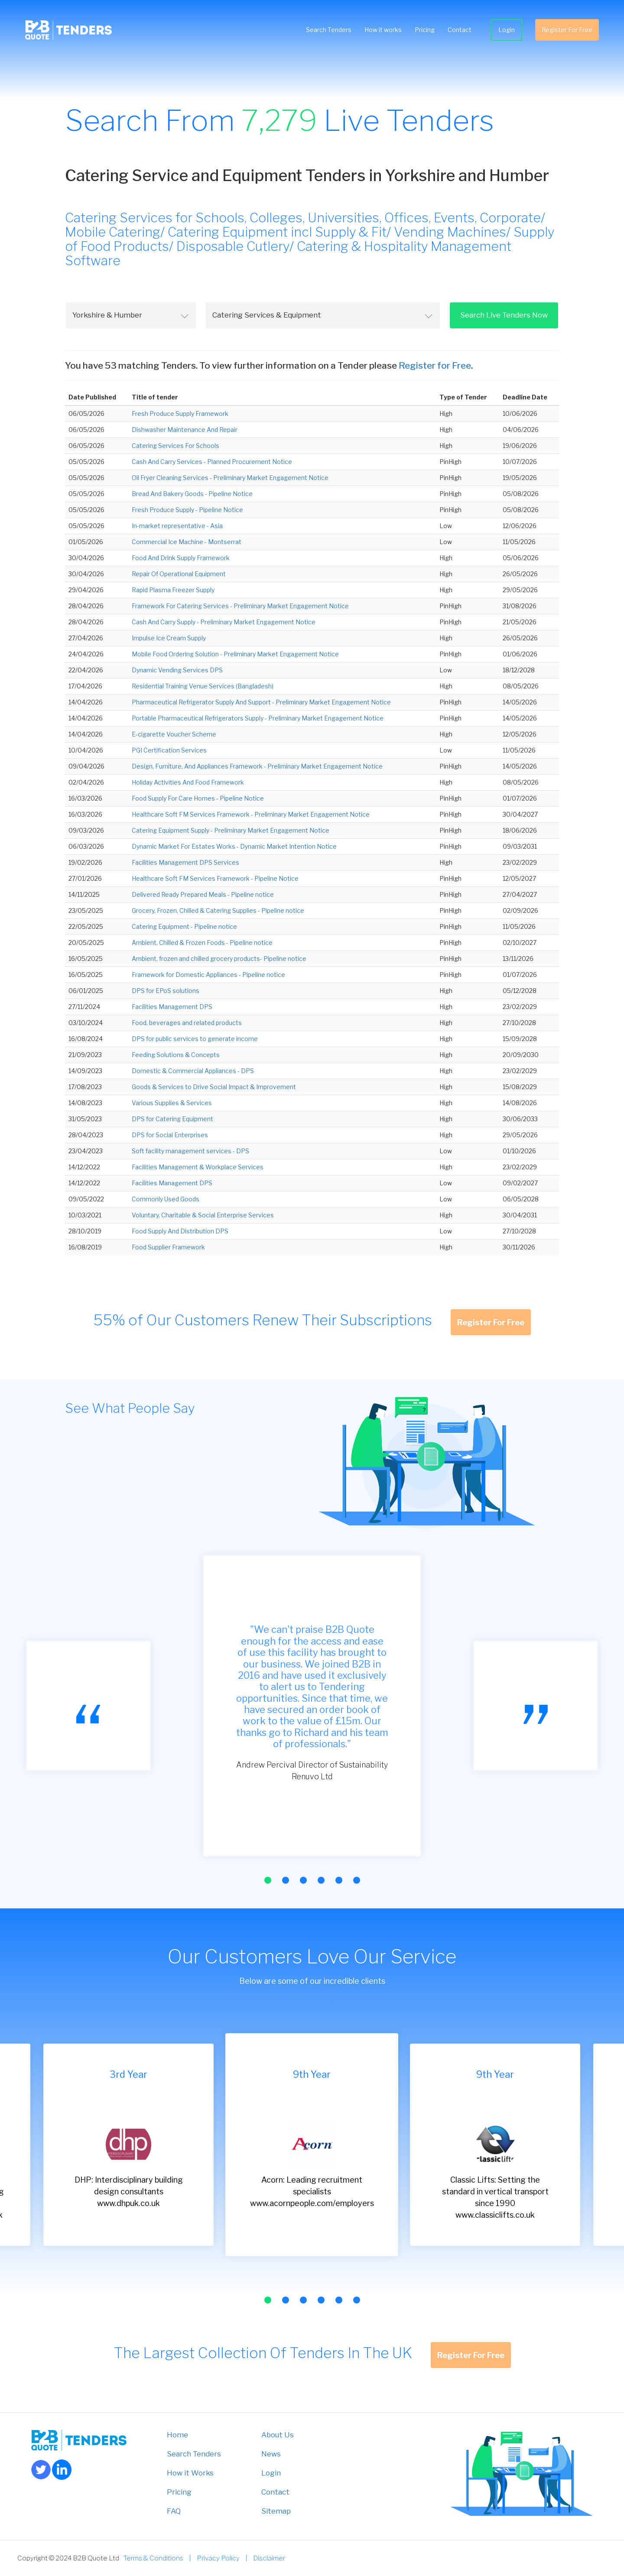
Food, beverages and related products (187, 1022)
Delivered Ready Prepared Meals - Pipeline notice (203, 894)
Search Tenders (328, 30)
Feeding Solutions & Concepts (176, 1054)
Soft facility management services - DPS (190, 1151)
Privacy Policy (218, 2558)
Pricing (424, 30)
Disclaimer (269, 2558)
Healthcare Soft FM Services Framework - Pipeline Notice (215, 878)
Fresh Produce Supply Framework (180, 413)
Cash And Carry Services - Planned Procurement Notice (212, 461)
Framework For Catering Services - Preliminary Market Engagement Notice (240, 606)
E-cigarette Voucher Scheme (174, 734)
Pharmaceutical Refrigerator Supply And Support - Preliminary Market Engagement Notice (261, 702)
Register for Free (435, 365)
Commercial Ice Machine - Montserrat (186, 541)
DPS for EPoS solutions (165, 990)
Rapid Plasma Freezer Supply (173, 590)
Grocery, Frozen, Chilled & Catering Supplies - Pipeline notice (218, 910)
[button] (267, 1880)
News (271, 2453)
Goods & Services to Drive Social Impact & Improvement (214, 1086)
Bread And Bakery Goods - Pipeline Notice (192, 493)
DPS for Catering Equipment (172, 1119)
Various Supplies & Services (172, 1102)
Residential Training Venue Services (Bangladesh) (202, 686)
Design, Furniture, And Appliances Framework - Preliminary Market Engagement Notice (257, 766)
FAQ (174, 2511)
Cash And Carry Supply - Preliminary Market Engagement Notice (223, 622)
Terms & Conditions (153, 2558)
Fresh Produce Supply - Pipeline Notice (187, 509)
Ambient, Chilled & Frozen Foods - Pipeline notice (202, 942)
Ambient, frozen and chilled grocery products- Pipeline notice (219, 958)
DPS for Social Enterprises (170, 1135)
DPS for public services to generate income (195, 1038)
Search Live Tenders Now (504, 315)
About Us (277, 2434)
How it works (382, 30)
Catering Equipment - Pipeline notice (184, 926)
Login (505, 30)
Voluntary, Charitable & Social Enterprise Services (203, 1215)
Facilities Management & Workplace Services (197, 1167)
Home (177, 2434)
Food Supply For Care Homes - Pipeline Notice (198, 798)
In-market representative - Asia (177, 525)
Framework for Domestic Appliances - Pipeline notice (208, 974)
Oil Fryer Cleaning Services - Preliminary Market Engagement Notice (230, 477)
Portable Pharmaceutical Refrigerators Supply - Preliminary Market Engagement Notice (258, 718)
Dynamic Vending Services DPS (177, 670)
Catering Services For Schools (175, 445)
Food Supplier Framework (168, 1247)
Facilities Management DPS (172, 1006)
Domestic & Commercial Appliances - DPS (193, 1070)
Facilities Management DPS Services (185, 862)
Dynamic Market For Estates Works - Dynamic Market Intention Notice (234, 846)
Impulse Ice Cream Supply (169, 638)
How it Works (190, 2473)
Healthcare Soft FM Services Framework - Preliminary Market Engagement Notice (251, 814)
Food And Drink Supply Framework (181, 557)
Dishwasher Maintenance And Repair (184, 429)
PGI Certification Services (169, 750)
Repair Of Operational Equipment (179, 573)
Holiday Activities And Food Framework (188, 782)
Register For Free (566, 30)
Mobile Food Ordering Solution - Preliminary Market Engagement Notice (235, 654)
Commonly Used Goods (165, 1199)
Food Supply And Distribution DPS (180, 1231)
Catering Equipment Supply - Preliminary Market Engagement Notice (230, 830)
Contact (459, 30)
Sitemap (276, 2511)
